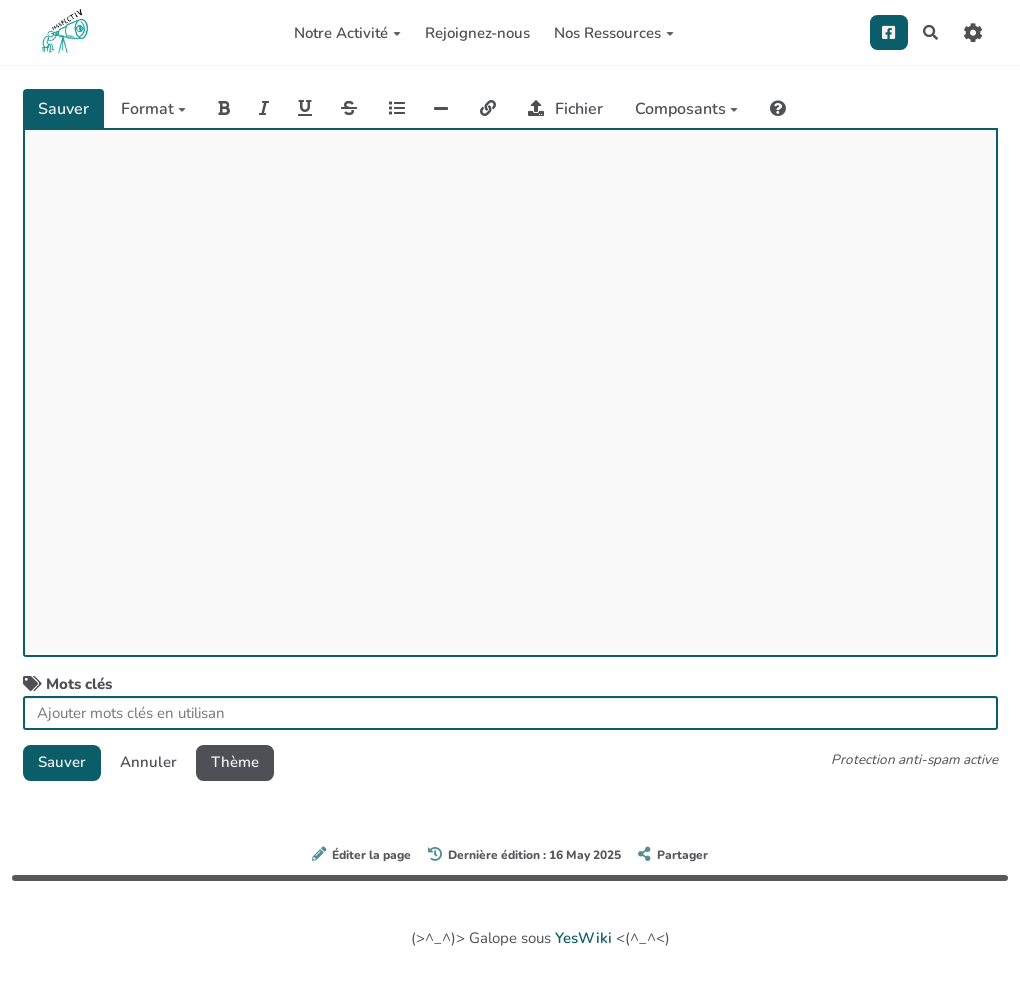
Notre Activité (347, 33)
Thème (235, 762)
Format (153, 109)
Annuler (148, 762)
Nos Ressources (614, 33)
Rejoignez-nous (477, 33)
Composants (686, 109)
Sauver (63, 109)
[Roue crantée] (973, 32)
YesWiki (583, 938)
